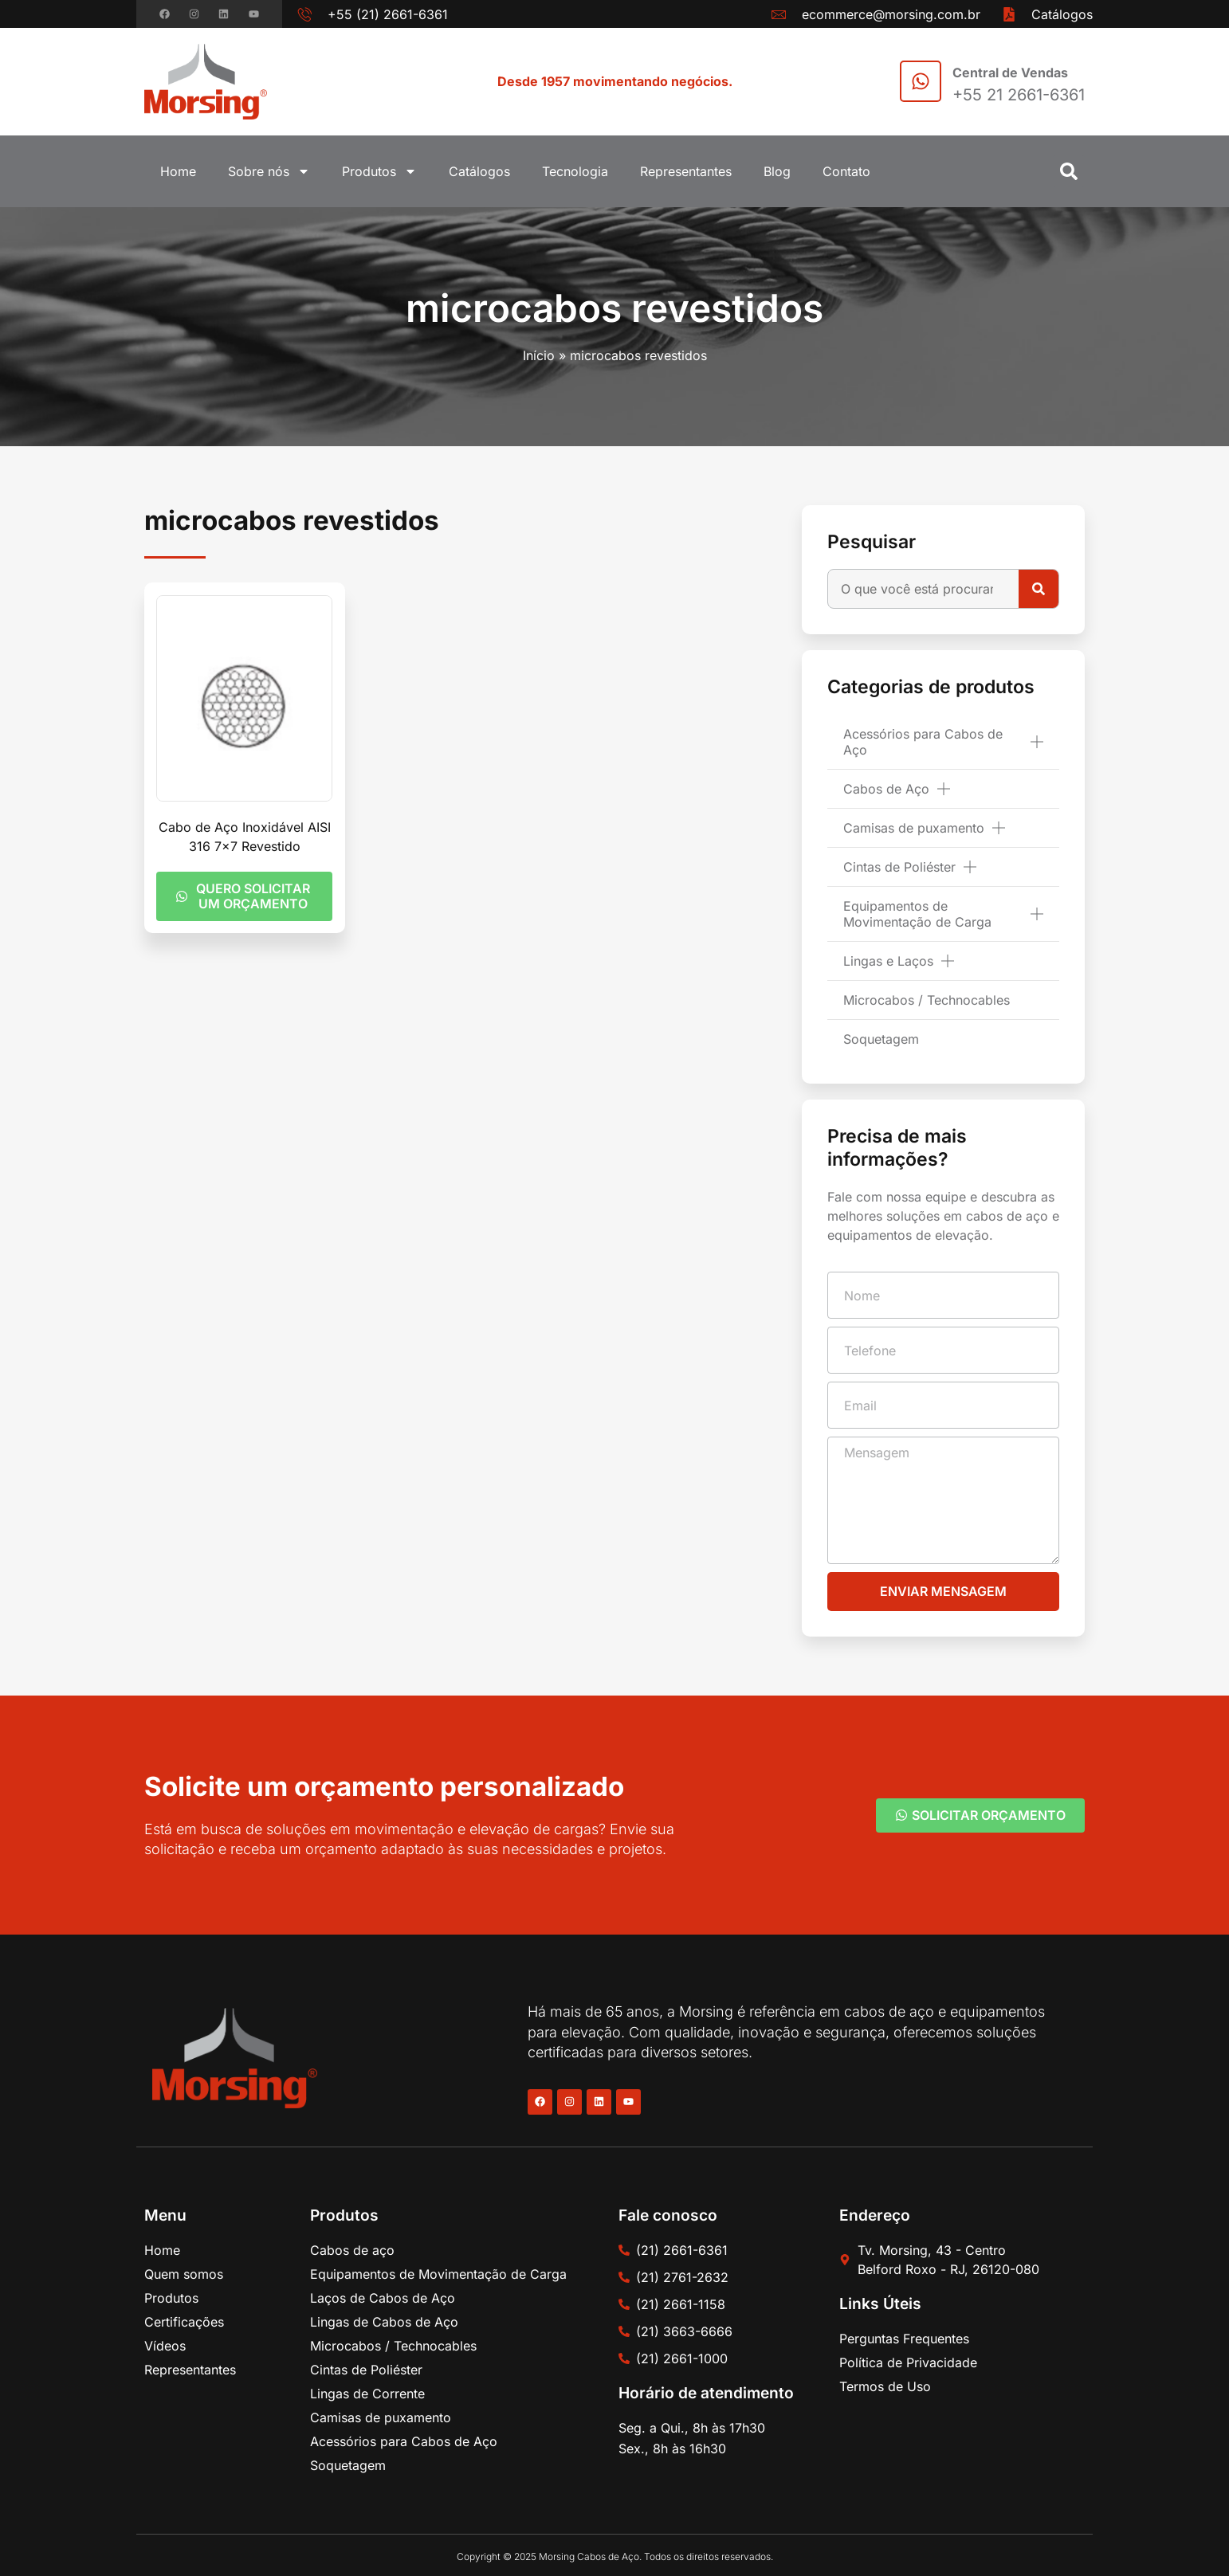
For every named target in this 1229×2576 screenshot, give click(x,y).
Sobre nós (269, 171)
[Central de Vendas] (920, 81)
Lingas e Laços (898, 961)
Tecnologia (575, 171)
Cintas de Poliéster (909, 867)
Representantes (686, 171)
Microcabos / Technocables (926, 1000)
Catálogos (479, 171)
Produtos (379, 171)
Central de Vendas (1010, 72)
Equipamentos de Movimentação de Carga (943, 914)
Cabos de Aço (896, 788)
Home (178, 171)
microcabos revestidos (614, 308)
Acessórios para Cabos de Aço (943, 742)
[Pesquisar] (1038, 589)
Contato (846, 171)
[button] (1069, 171)
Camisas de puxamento (924, 828)
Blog (777, 171)
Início (539, 355)
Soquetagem (881, 1039)
